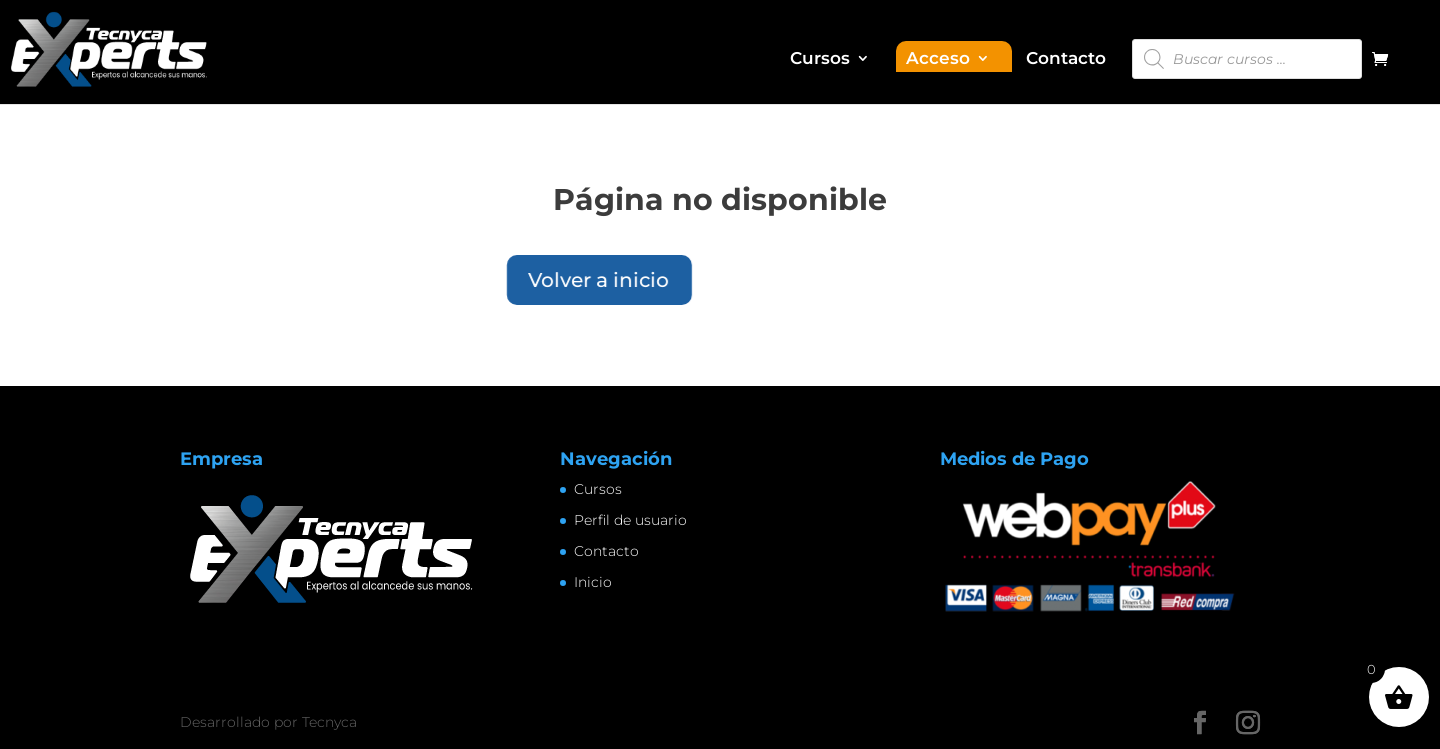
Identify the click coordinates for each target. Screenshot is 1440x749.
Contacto (1066, 59)
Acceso (938, 59)
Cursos (820, 59)
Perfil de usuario (630, 520)
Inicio (593, 582)
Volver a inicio (469, 280)
